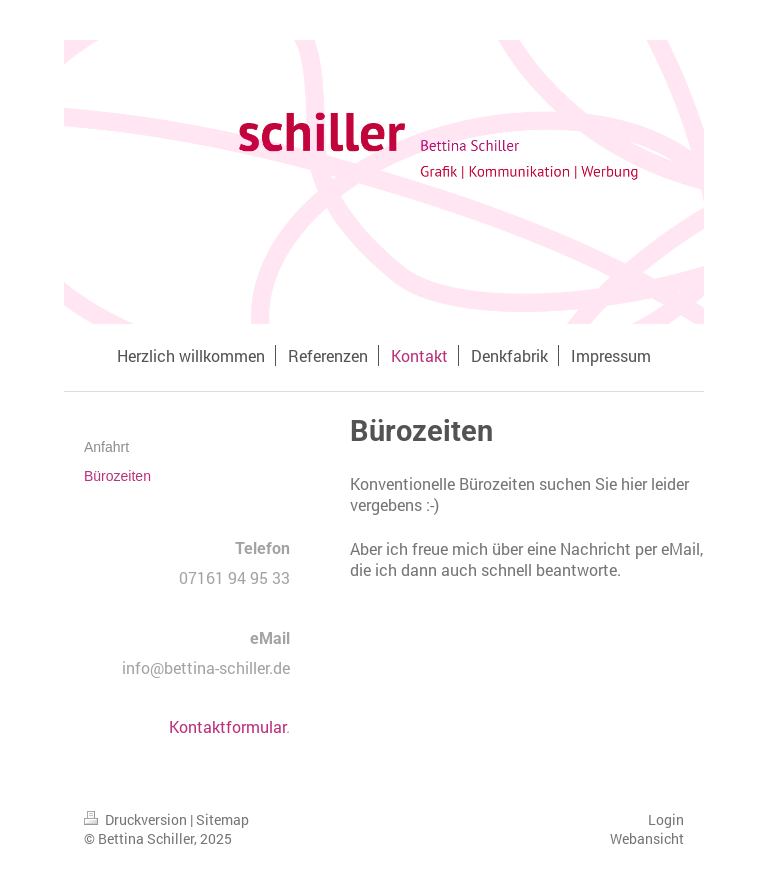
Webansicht (647, 838)
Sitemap (222, 819)
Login (666, 819)
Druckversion (137, 819)
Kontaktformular (227, 726)
